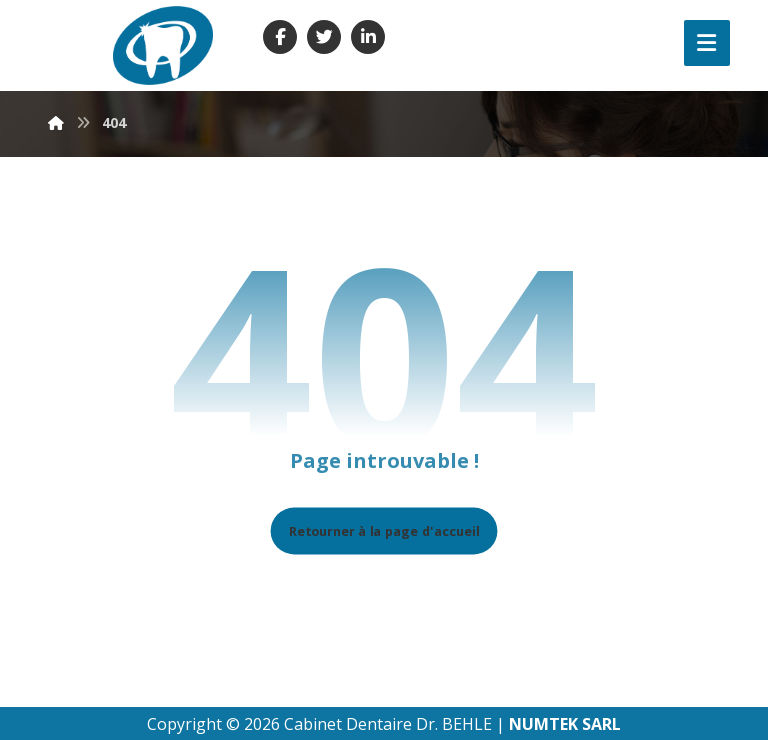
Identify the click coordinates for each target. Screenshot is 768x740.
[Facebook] (280, 37)
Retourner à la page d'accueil (384, 530)
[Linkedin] (368, 37)
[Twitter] (324, 37)
